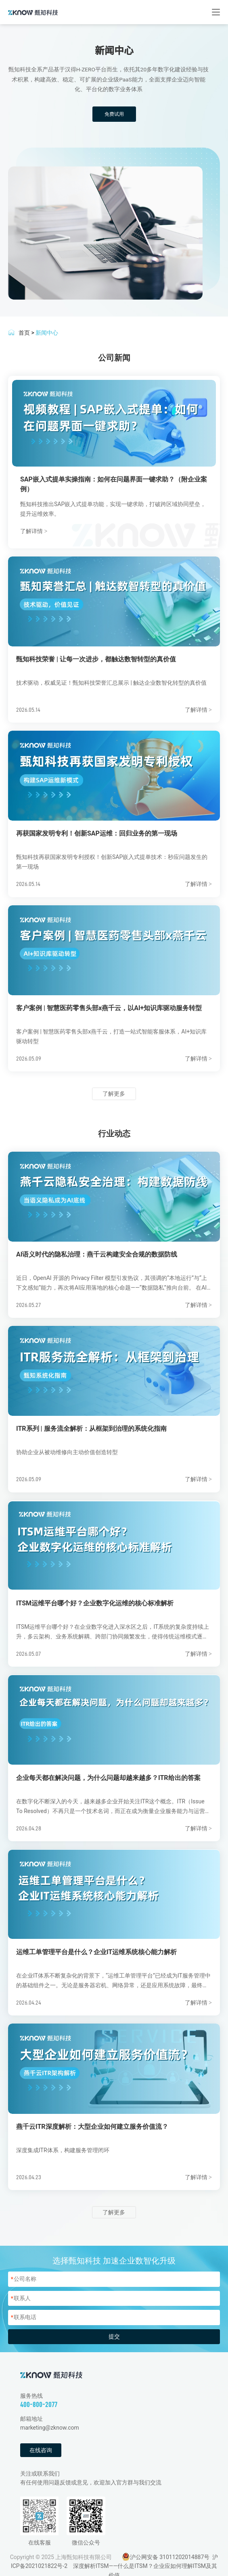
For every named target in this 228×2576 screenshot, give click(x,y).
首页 (24, 332)
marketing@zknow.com (49, 2427)
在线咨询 (40, 2450)
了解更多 (113, 1093)
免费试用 (114, 114)
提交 (114, 2336)
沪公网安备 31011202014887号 (170, 2557)
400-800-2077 (38, 2404)
